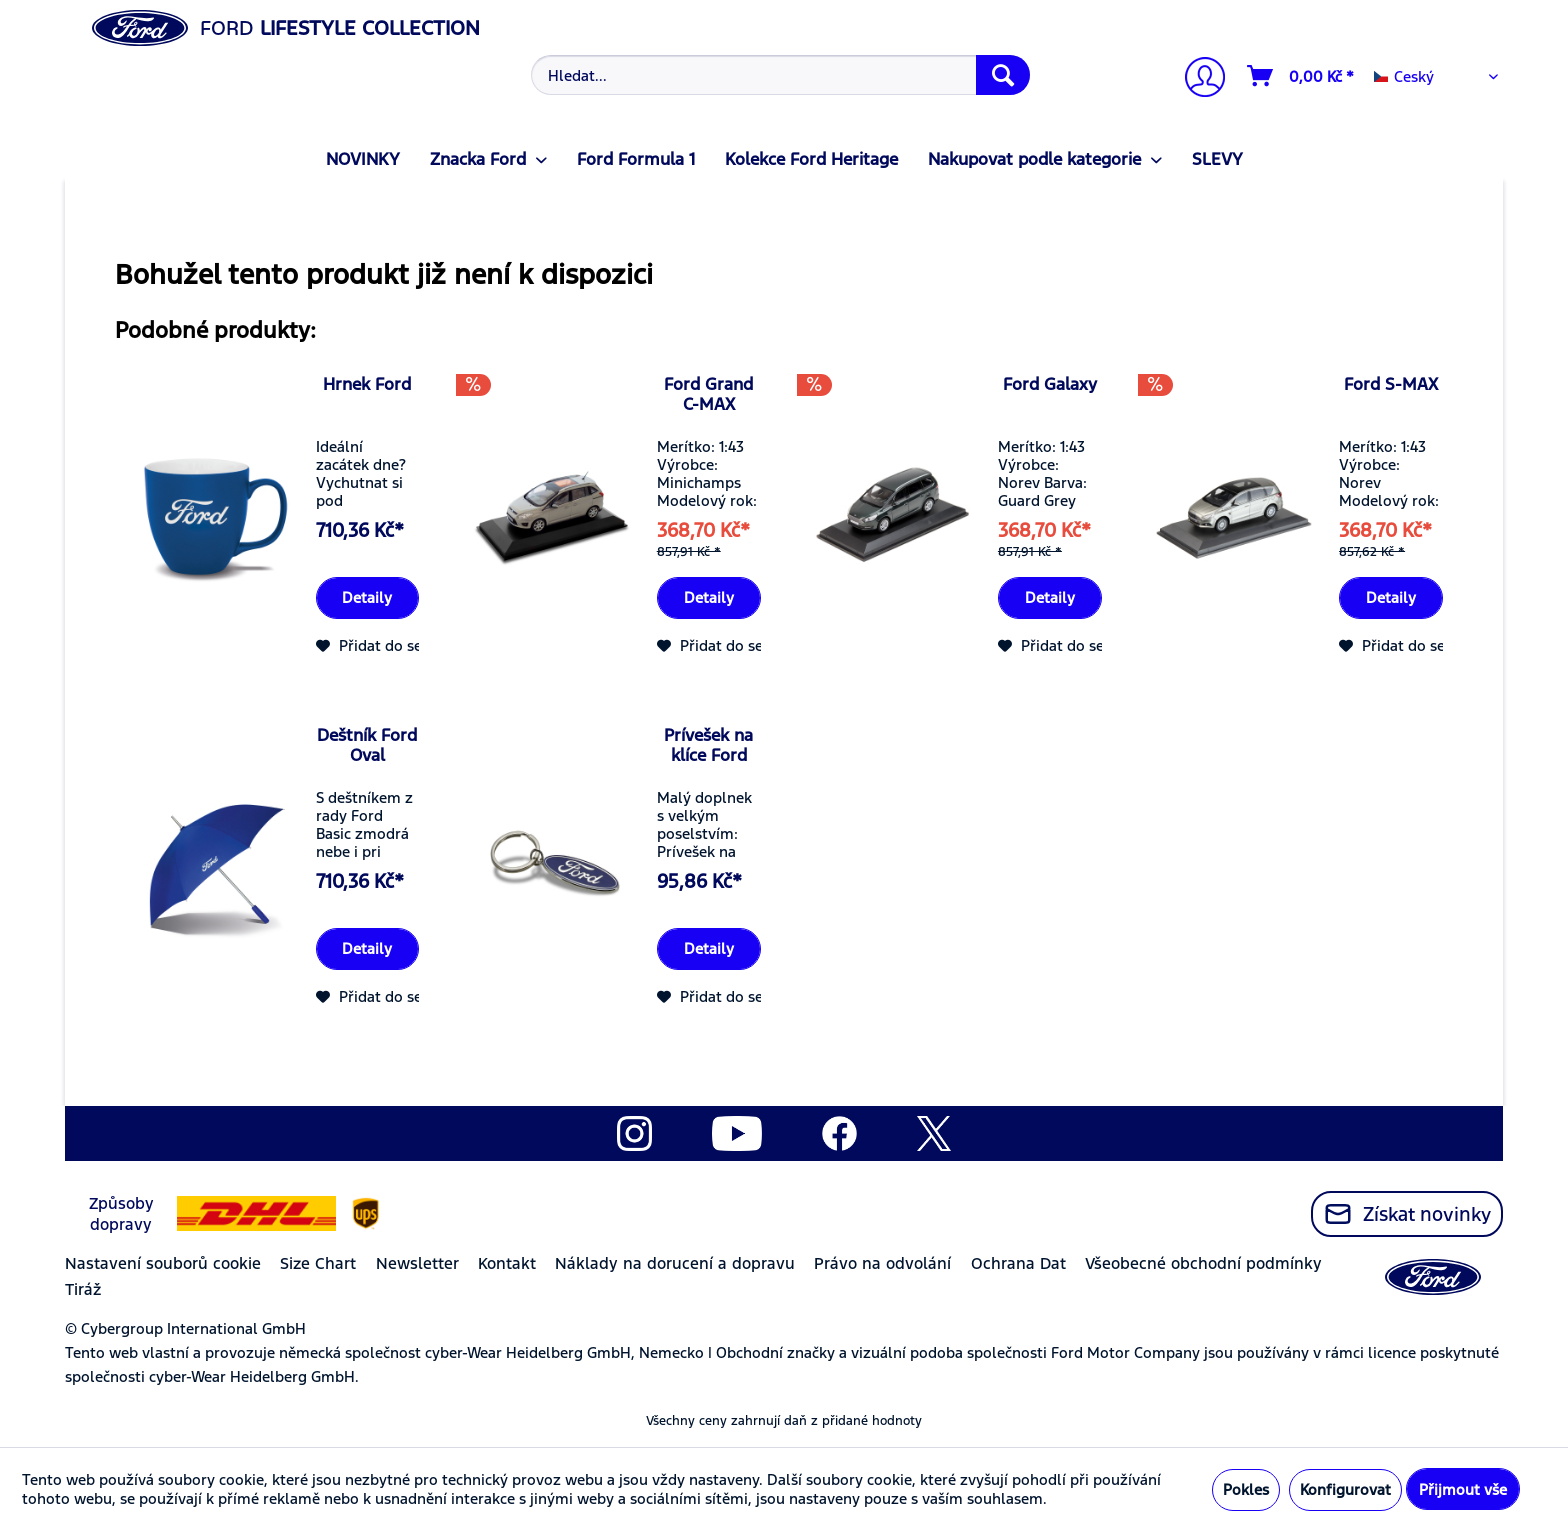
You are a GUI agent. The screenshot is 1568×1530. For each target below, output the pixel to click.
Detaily (367, 597)
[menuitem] (778, 75)
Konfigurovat (1345, 1489)
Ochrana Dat (1018, 1263)
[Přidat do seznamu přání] (413, 646)
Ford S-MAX (1391, 384)
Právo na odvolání (882, 1263)
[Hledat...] (780, 75)
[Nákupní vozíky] (1301, 76)
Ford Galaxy (1050, 384)
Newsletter (417, 1263)
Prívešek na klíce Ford (708, 745)
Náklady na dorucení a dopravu (675, 1263)
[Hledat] (1003, 75)
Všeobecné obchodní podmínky (1203, 1263)
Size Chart (318, 1263)
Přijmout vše (1463, 1489)
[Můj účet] (1197, 79)
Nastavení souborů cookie (163, 1263)
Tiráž (83, 1289)
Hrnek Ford (367, 384)
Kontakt (507, 1263)
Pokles (1246, 1489)
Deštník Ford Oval (367, 745)
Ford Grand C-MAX (708, 394)
